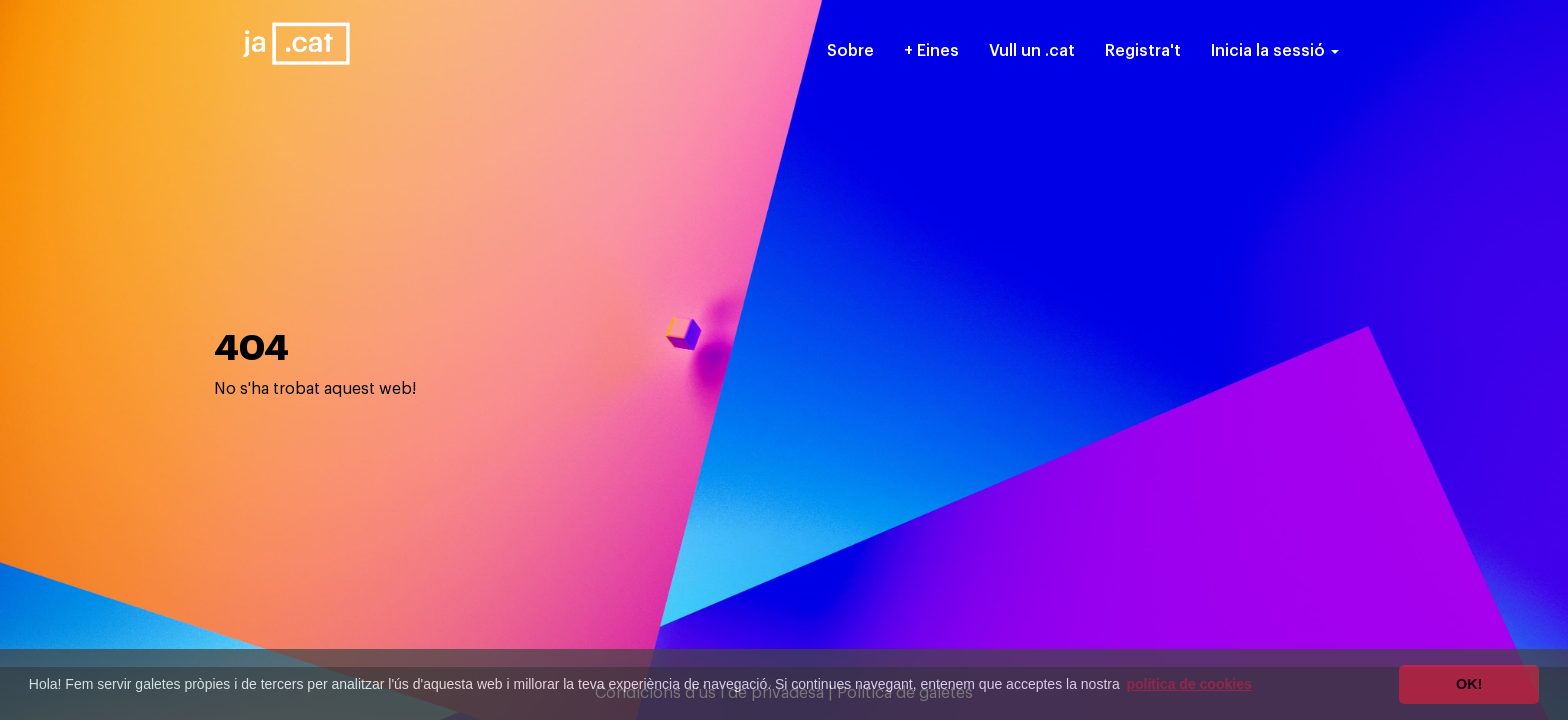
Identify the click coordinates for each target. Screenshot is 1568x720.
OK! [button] (1469, 684)
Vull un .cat (1032, 51)
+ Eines (931, 51)
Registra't (1143, 51)
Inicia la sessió (1275, 51)
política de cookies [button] (1188, 684)
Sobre (850, 51)
